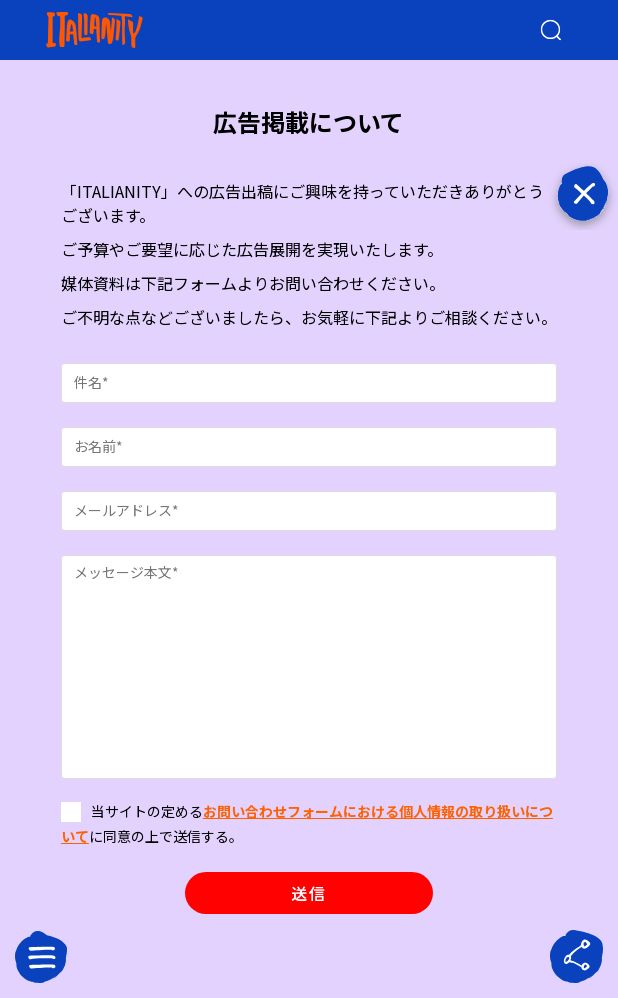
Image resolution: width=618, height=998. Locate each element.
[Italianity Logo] (126, 30)
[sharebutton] (577, 957)
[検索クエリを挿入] (535, 30)
